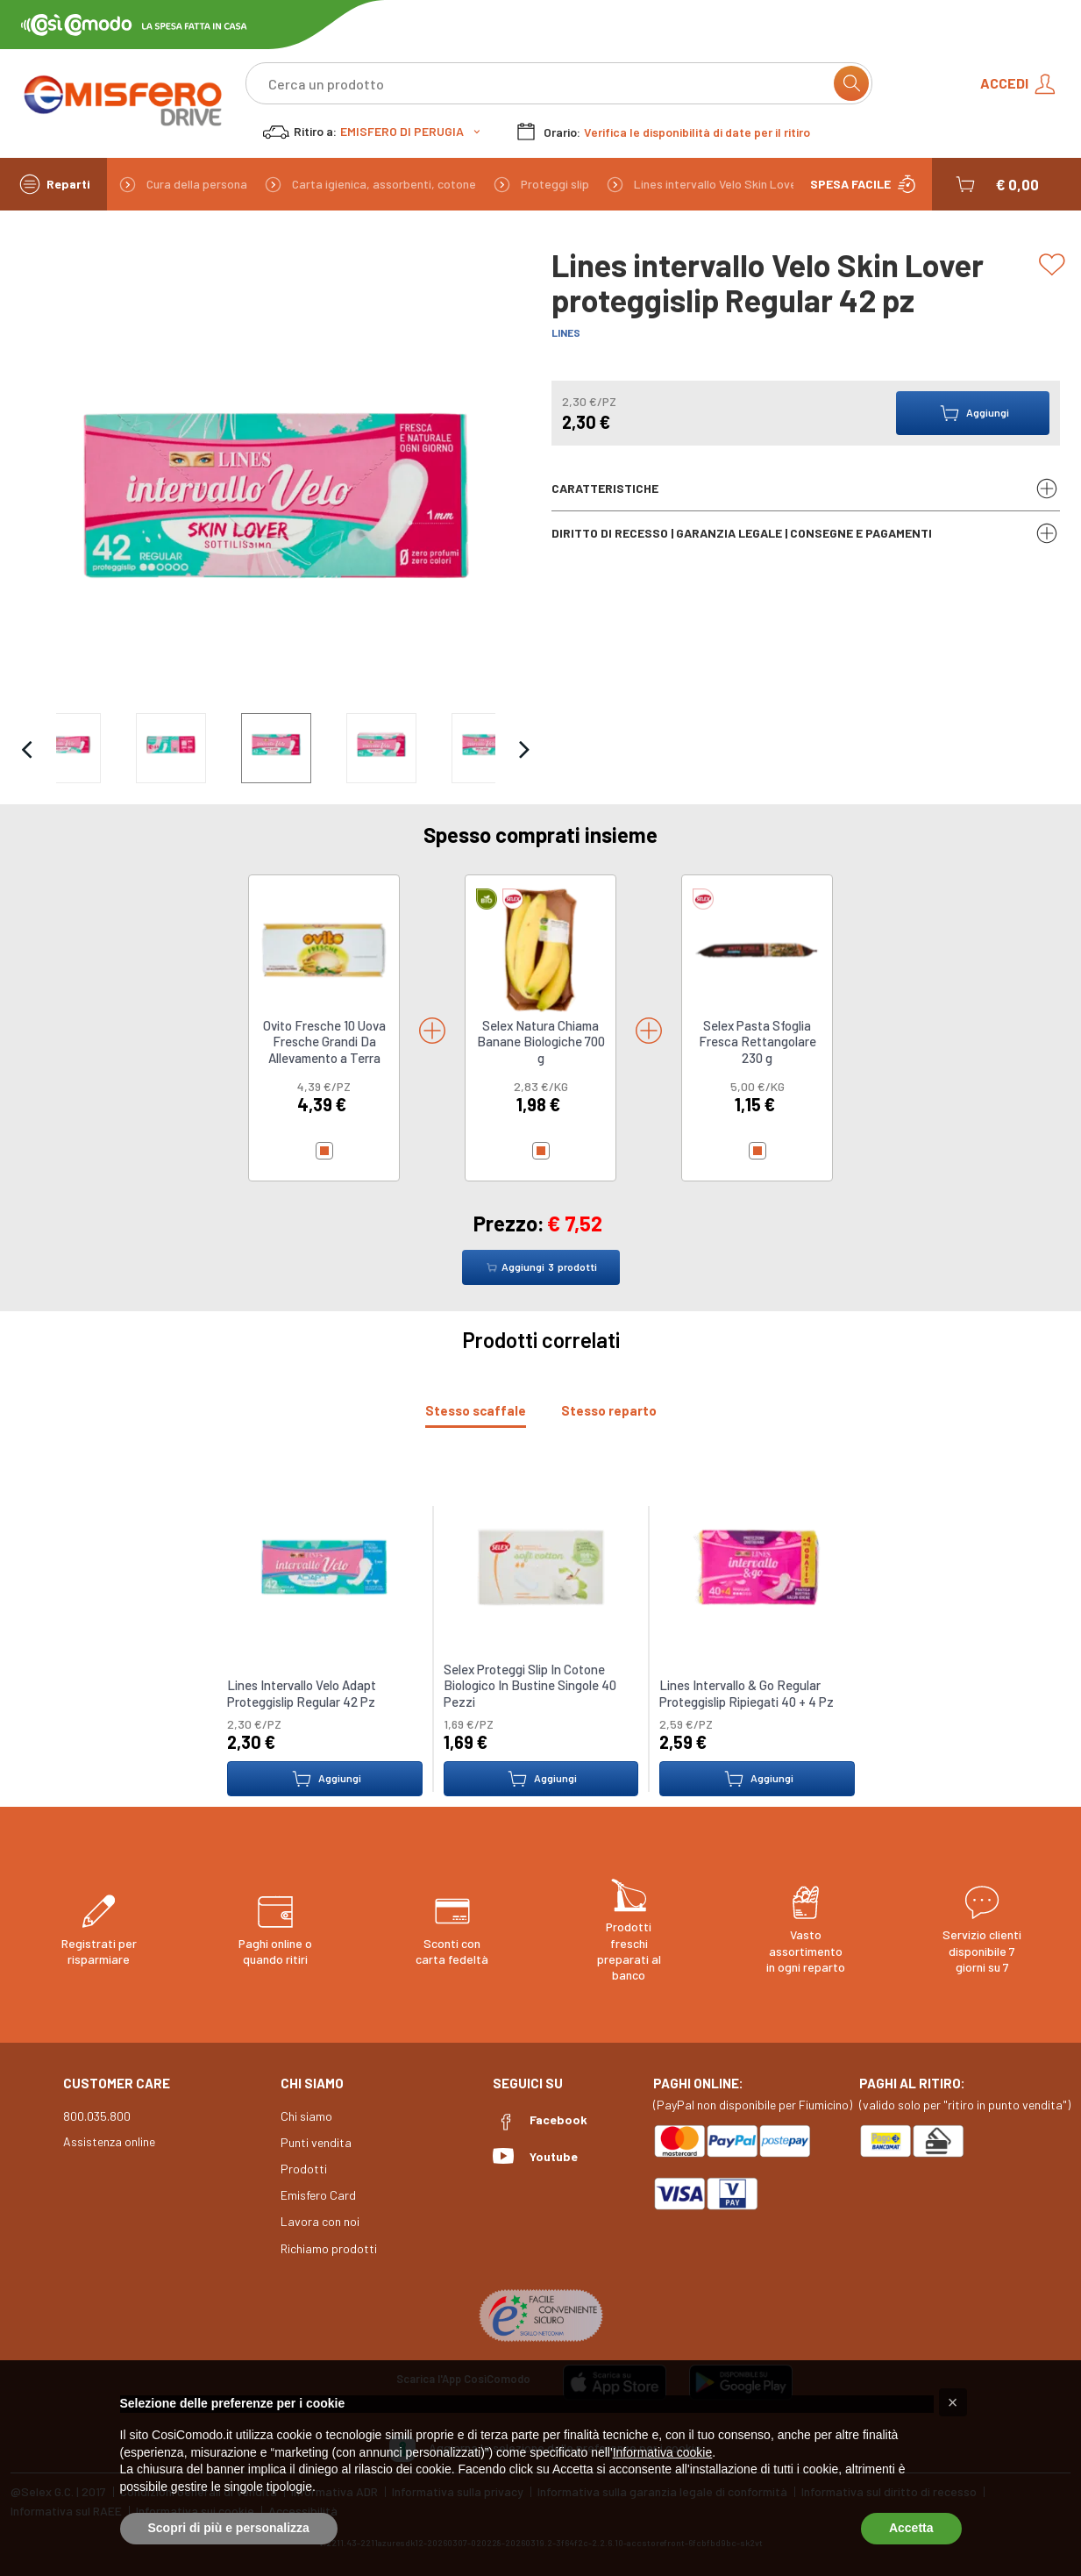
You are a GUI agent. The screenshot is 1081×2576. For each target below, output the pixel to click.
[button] (995, 184)
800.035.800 (97, 2116)
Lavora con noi (320, 2221)
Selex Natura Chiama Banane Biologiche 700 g (541, 1041)
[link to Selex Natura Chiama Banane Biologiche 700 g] (540, 948)
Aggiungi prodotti (541, 1267)
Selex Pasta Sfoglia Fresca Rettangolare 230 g (757, 1041)
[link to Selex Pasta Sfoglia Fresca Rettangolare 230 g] (757, 948)
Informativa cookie (663, 2452)
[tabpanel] (540, 1640)
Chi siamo (306, 2116)
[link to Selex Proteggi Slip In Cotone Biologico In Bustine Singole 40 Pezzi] (540, 1566)
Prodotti (304, 2168)
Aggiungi (324, 1779)
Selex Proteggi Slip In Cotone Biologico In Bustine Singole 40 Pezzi (529, 1685)
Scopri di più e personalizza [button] (228, 2528)
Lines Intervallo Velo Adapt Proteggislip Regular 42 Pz (301, 1693)
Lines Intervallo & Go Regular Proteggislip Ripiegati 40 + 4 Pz (746, 1693)
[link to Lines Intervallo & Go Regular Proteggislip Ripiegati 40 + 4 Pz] (756, 1566)
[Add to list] (1054, 264)
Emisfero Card (318, 2194)
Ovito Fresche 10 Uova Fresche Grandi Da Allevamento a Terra (324, 1041)
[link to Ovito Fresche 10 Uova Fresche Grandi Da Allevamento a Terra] (324, 948)
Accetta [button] (911, 2528)
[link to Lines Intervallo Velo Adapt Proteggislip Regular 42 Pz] (324, 1566)
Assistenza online (109, 2141)
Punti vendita (316, 2142)
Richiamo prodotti (329, 2248)
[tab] (476, 1410)
